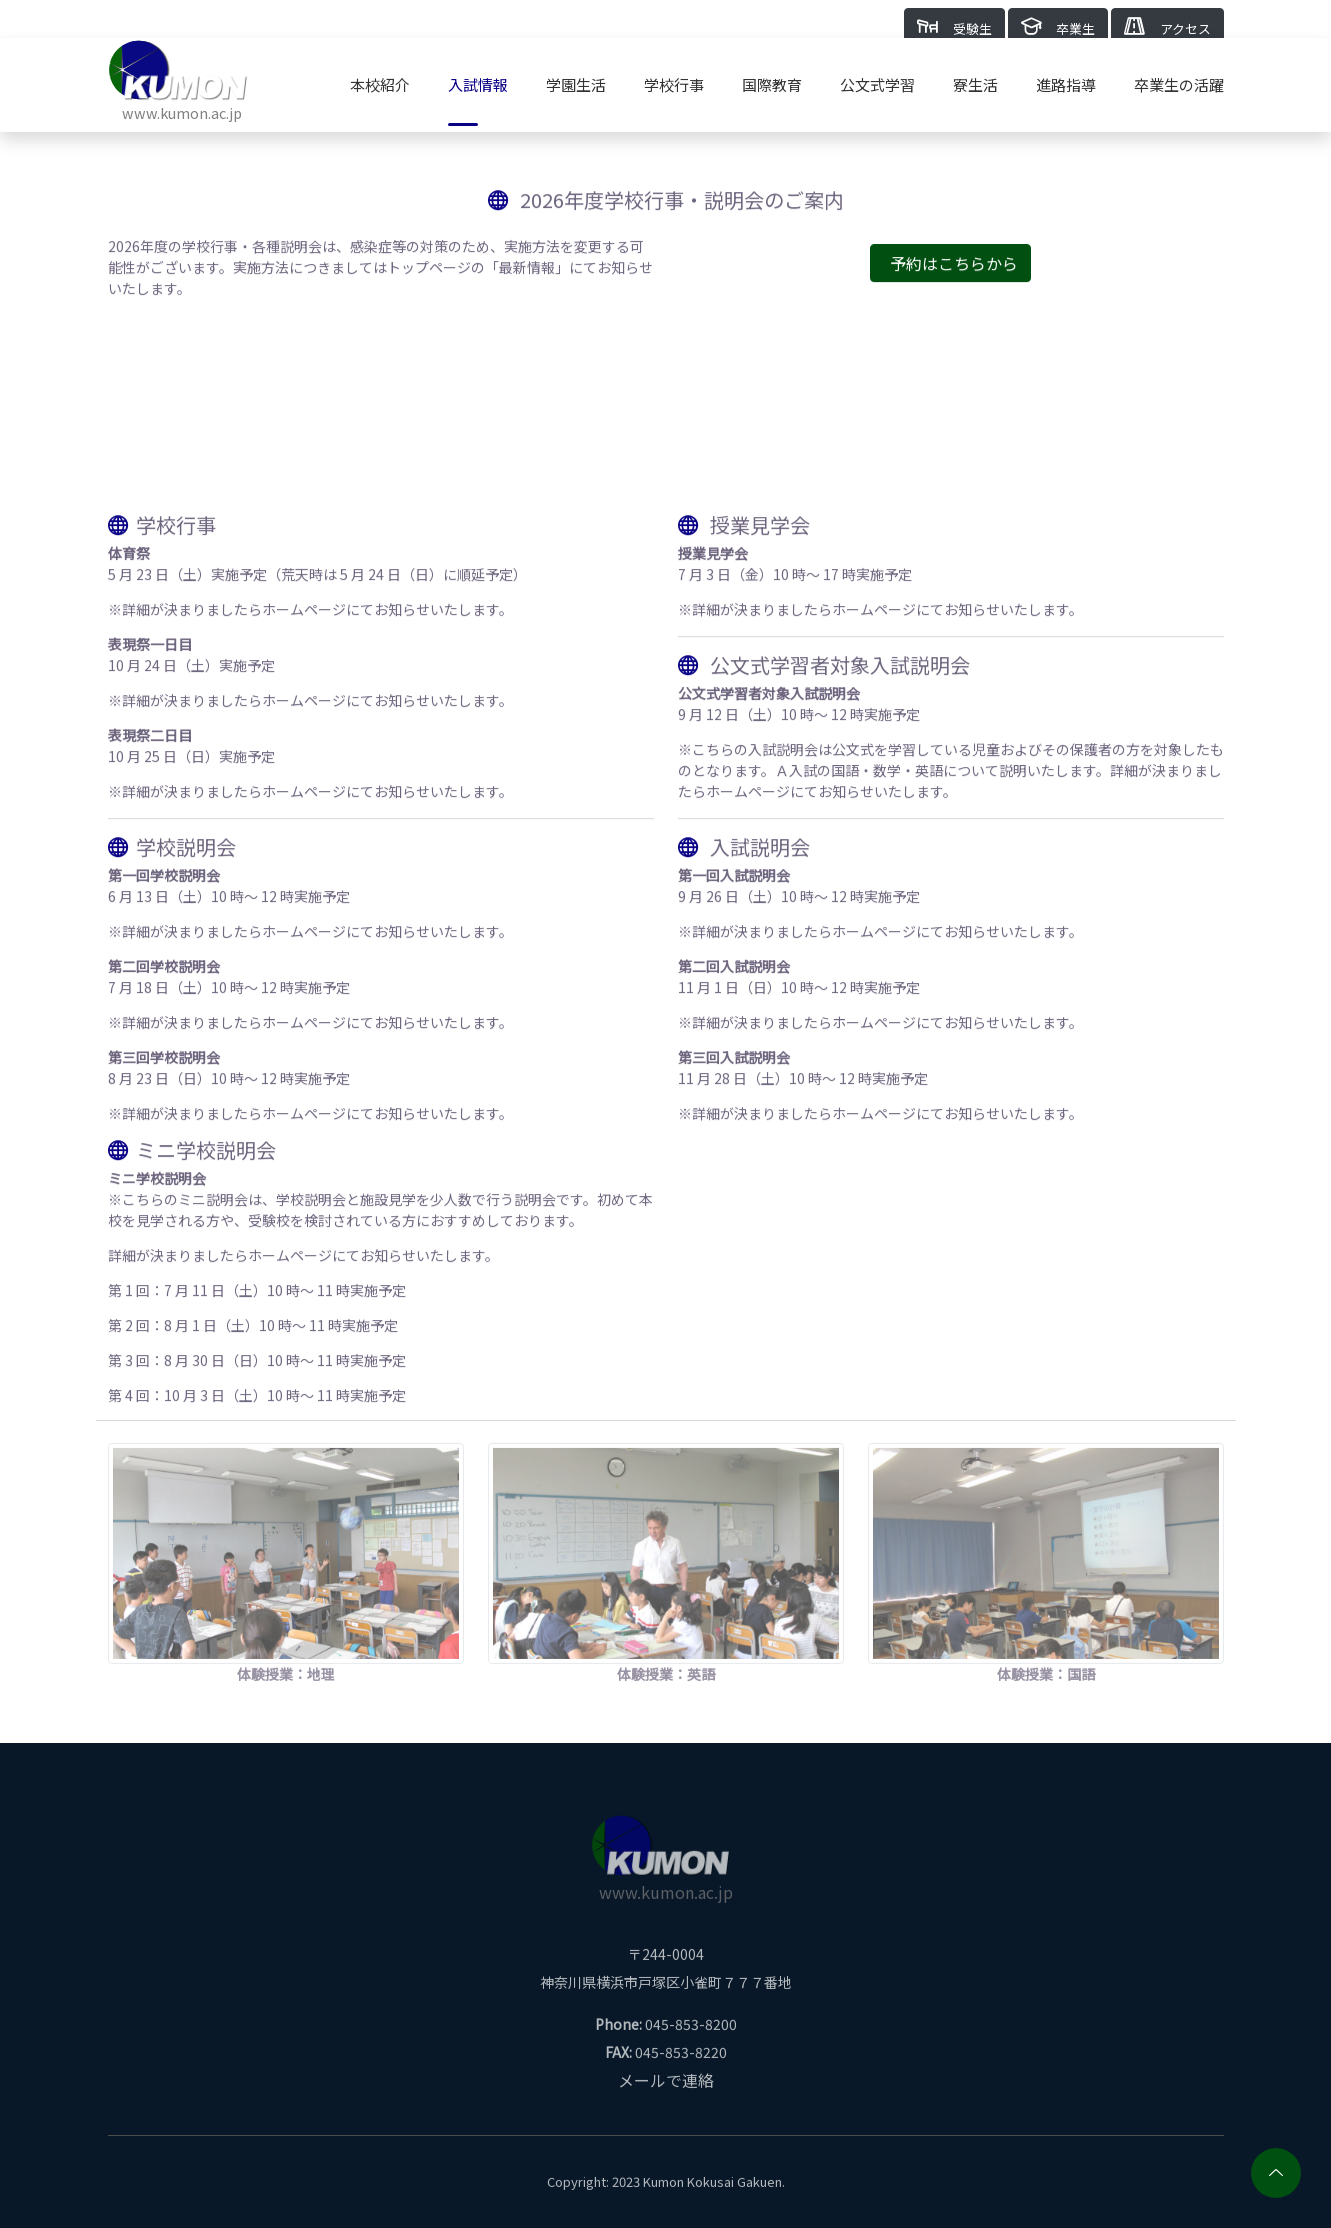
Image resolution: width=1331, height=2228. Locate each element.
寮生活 (975, 84)
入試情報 (478, 84)
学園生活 (576, 84)
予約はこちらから (954, 271)
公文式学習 (877, 84)
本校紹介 (380, 84)
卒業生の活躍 (1179, 84)
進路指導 (1066, 84)
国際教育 (772, 84)
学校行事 (674, 84)
